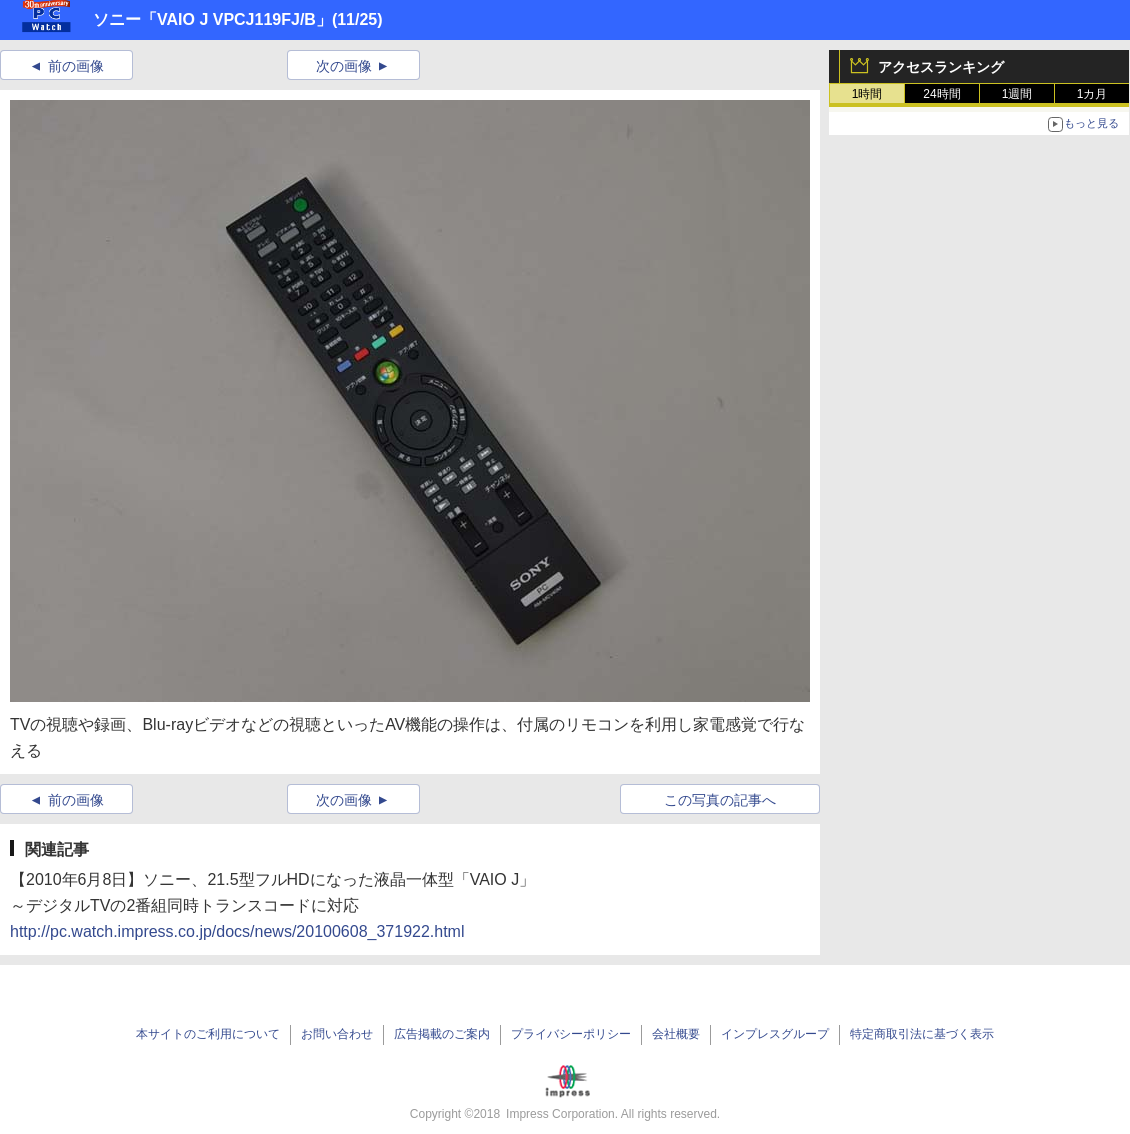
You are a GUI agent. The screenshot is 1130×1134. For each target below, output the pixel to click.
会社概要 (676, 1034)
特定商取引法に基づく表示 (922, 1034)
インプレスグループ (775, 1034)
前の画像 (76, 66)
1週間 (1017, 94)
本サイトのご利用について (208, 1034)
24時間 (941, 94)
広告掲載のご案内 (442, 1034)
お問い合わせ (337, 1034)
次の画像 (344, 66)
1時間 (867, 94)
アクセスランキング (941, 67)
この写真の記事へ (720, 800)
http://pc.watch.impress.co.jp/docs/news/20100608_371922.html (237, 931)
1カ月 (1092, 94)
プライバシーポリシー (571, 1034)
